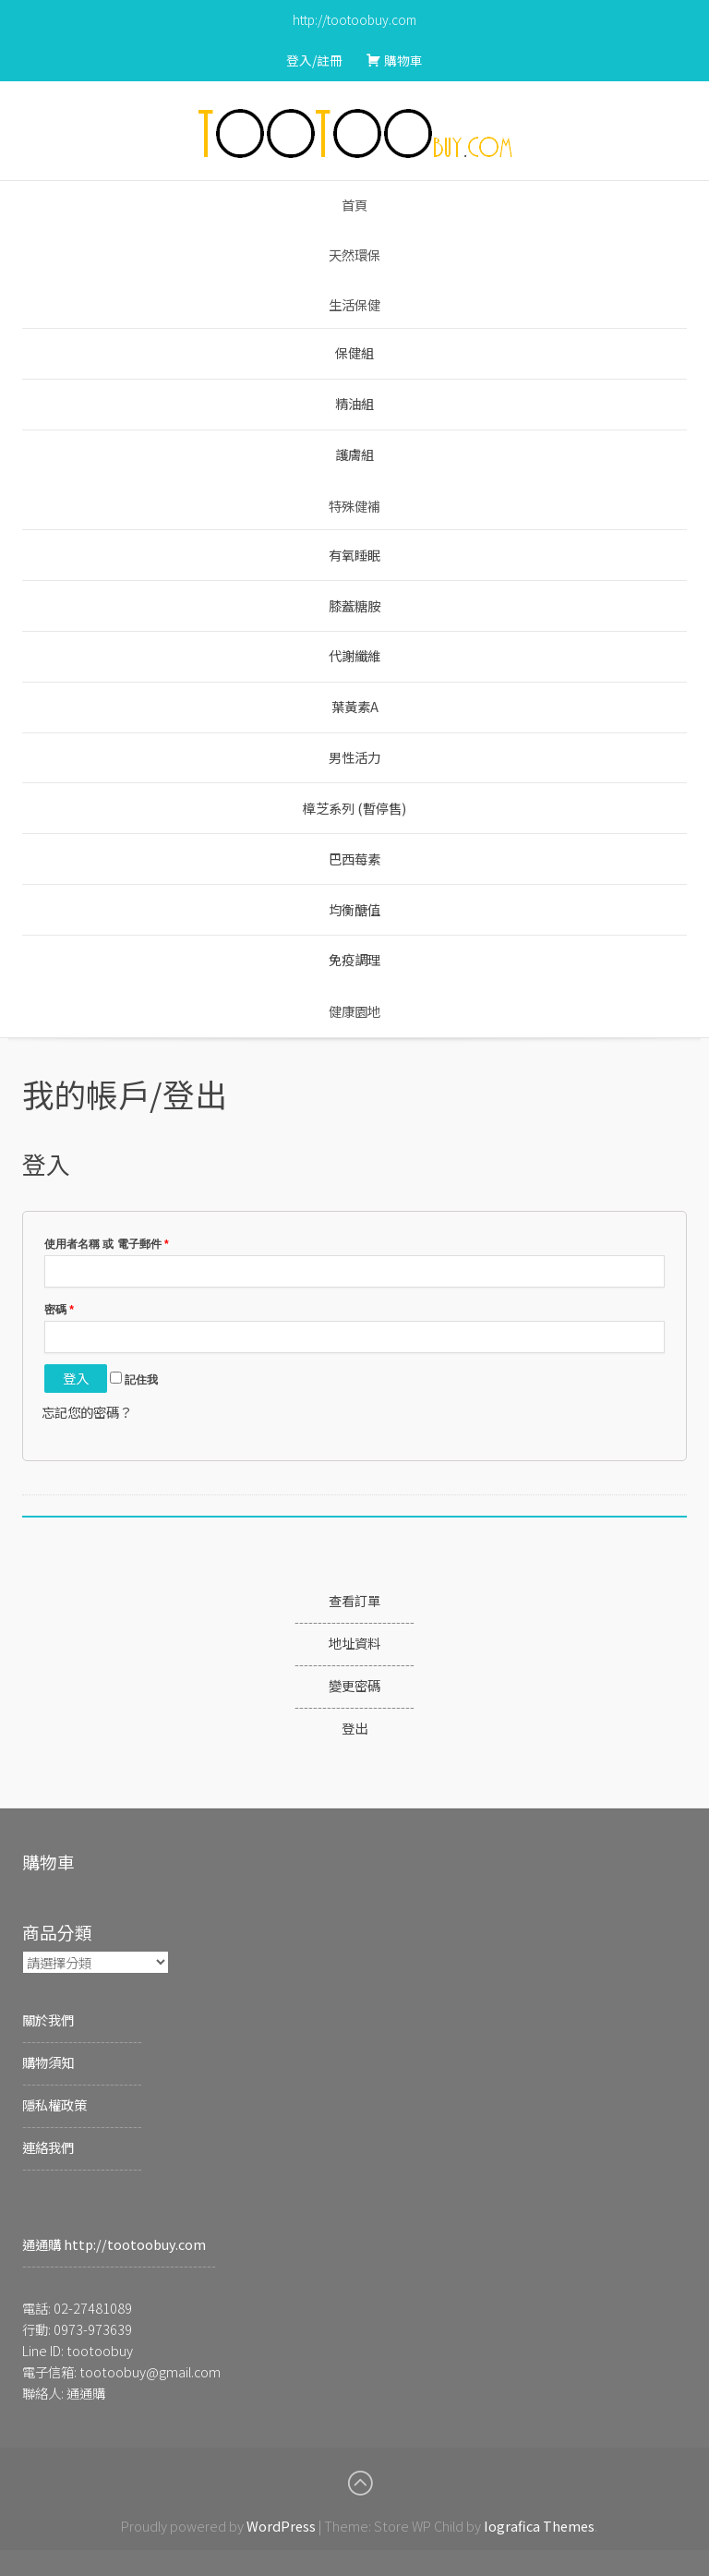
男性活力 (354, 757)
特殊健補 (354, 505)
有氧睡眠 (354, 554)
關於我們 (48, 2019)
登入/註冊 (314, 60)
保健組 (354, 352)
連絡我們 (48, 2147)
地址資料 (354, 1642)
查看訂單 (354, 1600)
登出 (354, 1727)
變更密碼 (354, 1685)
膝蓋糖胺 (354, 605)
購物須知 (48, 2062)
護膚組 (354, 454)
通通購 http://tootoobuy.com (114, 2244)
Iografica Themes (539, 2525)
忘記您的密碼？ (87, 1411)
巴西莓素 (354, 858)
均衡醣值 (354, 909)
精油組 (354, 403)
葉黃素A (355, 706)
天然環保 (354, 254)
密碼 (59, 1309)
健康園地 (354, 1011)
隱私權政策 (54, 2104)
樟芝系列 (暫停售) (354, 807)
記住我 (134, 1379)
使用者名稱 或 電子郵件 (106, 1244)
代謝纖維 (354, 655)
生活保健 (354, 304)
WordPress (281, 2525)
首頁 (354, 204)
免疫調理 (354, 959)
